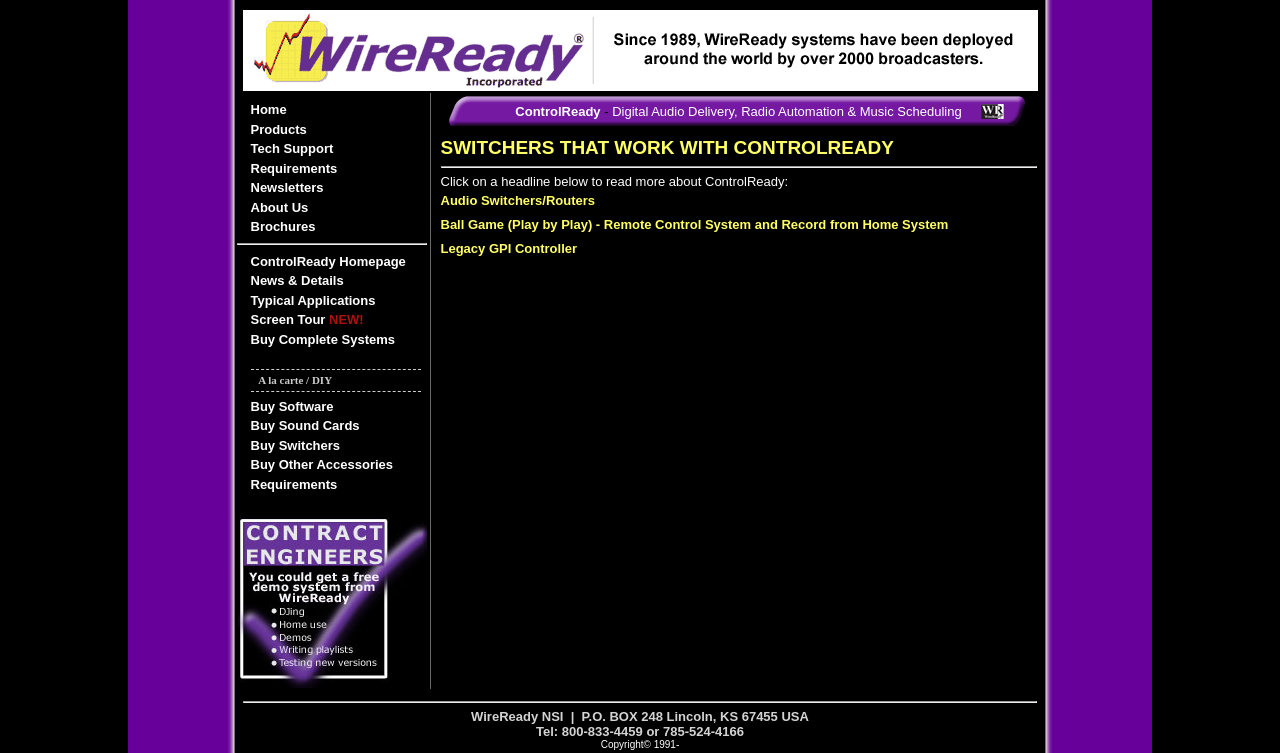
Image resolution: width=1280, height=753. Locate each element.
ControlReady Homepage (328, 261)
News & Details (297, 280)
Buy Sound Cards (305, 425)
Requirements (294, 168)
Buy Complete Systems (323, 339)
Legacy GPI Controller (509, 248)
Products (279, 129)
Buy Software (292, 406)
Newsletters (287, 187)
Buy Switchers (296, 445)
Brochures (283, 226)
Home (269, 109)
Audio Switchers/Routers (518, 200)
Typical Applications (313, 300)
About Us (280, 207)
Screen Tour (307, 319)
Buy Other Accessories (322, 464)
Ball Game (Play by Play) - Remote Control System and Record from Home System (695, 224)
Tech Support (292, 148)
